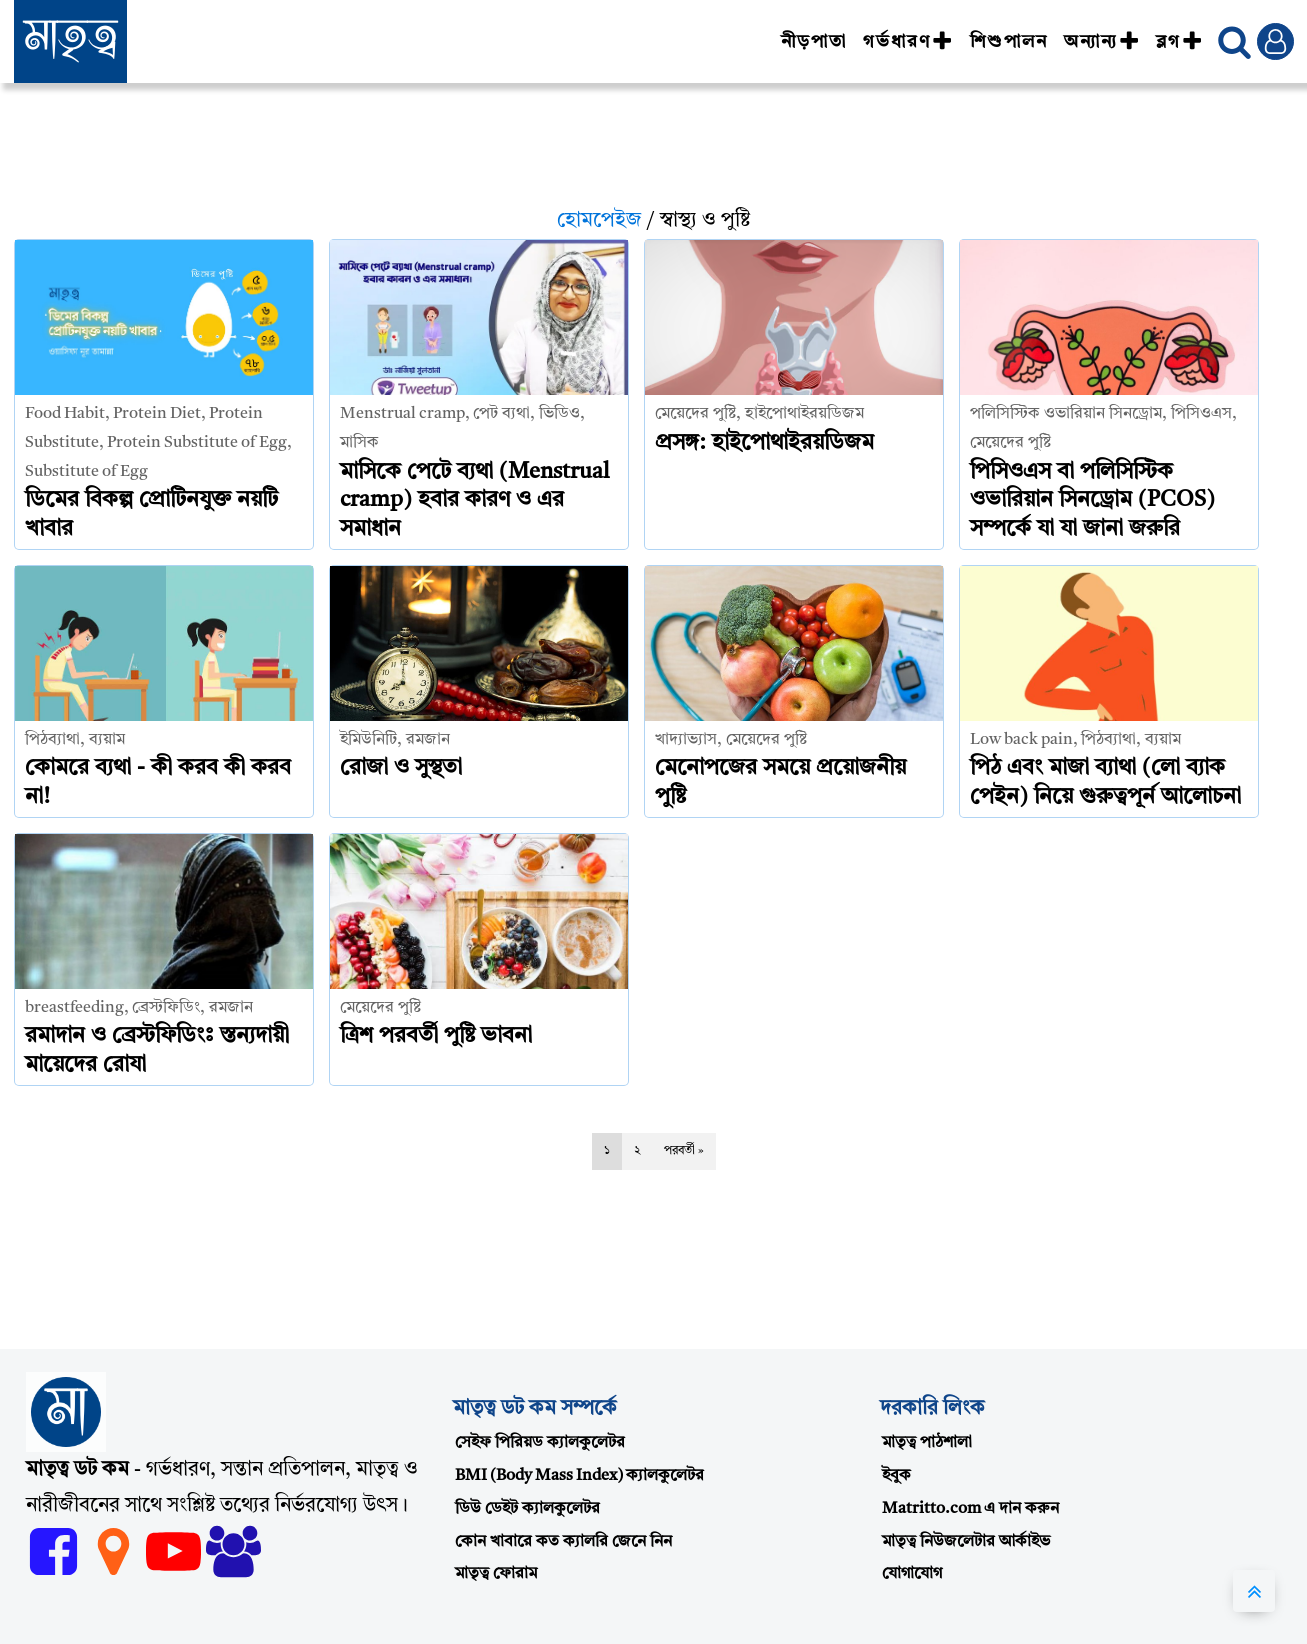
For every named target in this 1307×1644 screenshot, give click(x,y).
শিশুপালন (1009, 42)
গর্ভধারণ (908, 42)
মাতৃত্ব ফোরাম (496, 1574)
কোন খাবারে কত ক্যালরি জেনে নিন (563, 1542)
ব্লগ (1179, 42)
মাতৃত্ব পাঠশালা (927, 1443)
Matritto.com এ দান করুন (970, 1509)
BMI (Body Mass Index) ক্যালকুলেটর (579, 1476)
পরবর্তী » (684, 1151)
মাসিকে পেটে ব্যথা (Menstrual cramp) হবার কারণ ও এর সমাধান (474, 500)
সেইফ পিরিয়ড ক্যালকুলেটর (540, 1443)
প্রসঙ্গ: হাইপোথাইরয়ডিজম (764, 443)
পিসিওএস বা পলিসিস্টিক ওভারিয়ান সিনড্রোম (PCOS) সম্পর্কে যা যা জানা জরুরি (1092, 500)
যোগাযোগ (912, 1574)
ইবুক (896, 1476)
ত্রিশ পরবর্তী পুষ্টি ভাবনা (436, 1036)
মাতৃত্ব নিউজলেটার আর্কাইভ (966, 1542)
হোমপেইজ (599, 221)
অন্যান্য (1102, 42)
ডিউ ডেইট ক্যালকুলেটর (527, 1509)
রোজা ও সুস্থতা (401, 768)
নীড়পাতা (814, 42)
